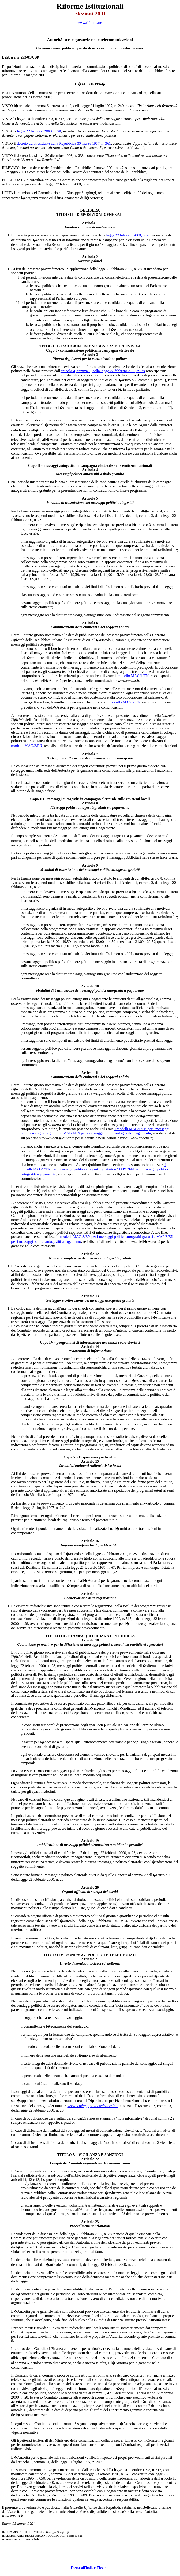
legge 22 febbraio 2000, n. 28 (39, 131)
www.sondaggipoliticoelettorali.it (93, 2106)
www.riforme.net (90, 23)
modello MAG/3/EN (26, 746)
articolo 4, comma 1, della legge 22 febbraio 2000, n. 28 (103, 371)
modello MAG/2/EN (124, 702)
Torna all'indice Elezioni (90, 2568)
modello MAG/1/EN (133, 676)
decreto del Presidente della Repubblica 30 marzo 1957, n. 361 (64, 143)
